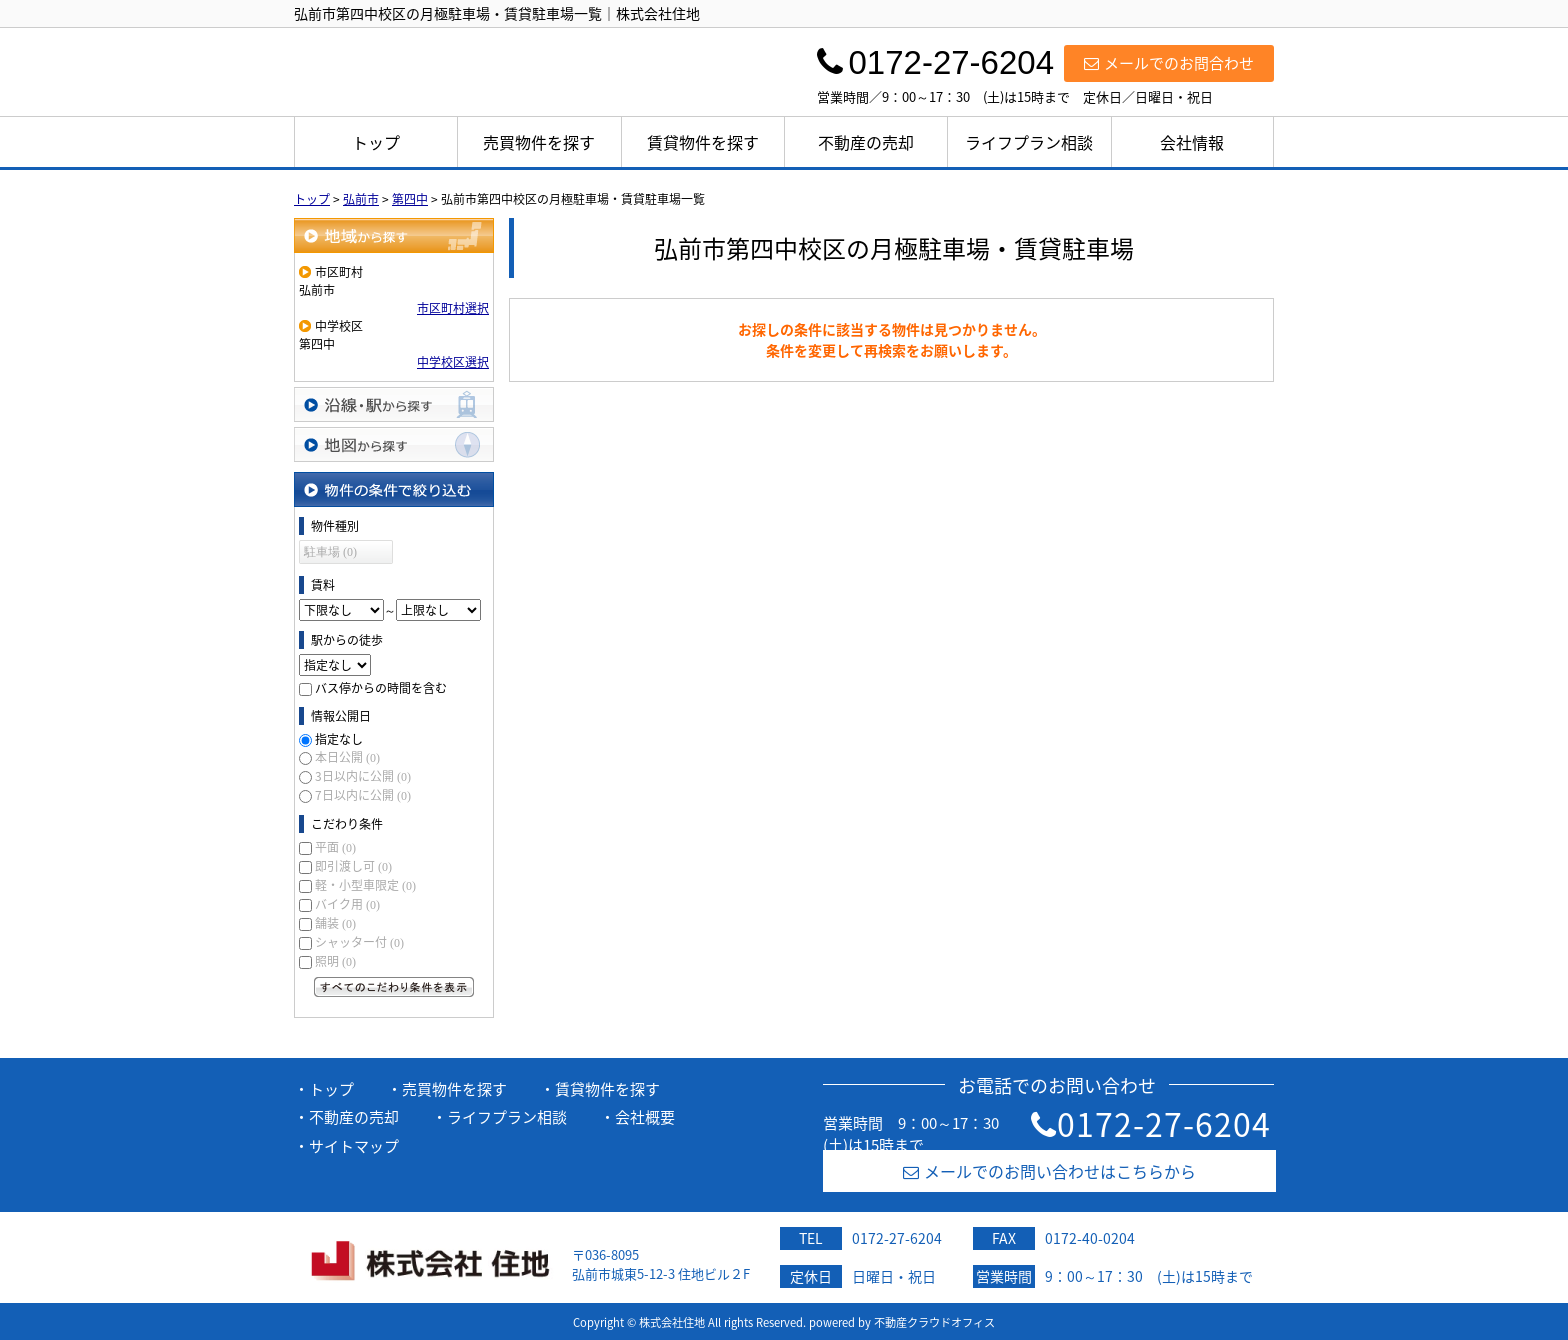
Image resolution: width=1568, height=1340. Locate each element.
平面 (335, 847)
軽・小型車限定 (365, 885)
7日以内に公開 (363, 795)
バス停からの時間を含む (381, 688)
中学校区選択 (453, 362)
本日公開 (347, 757)
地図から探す (394, 444)
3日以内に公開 (363, 776)
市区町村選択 (453, 308)
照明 (335, 961)
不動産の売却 (866, 142)
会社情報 (1192, 142)
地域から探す (394, 235)
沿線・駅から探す (394, 404)
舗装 (335, 923)
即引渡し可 (353, 866)
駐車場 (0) (330, 552)
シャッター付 (359, 942)
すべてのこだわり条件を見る (394, 987)
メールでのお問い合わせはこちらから (1049, 1171)
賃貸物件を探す (703, 142)
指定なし (339, 739)
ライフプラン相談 (1029, 142)
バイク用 (347, 904)
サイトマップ (354, 1146)
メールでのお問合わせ (1169, 63)
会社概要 (645, 1117)
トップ (376, 142)
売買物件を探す (539, 142)
